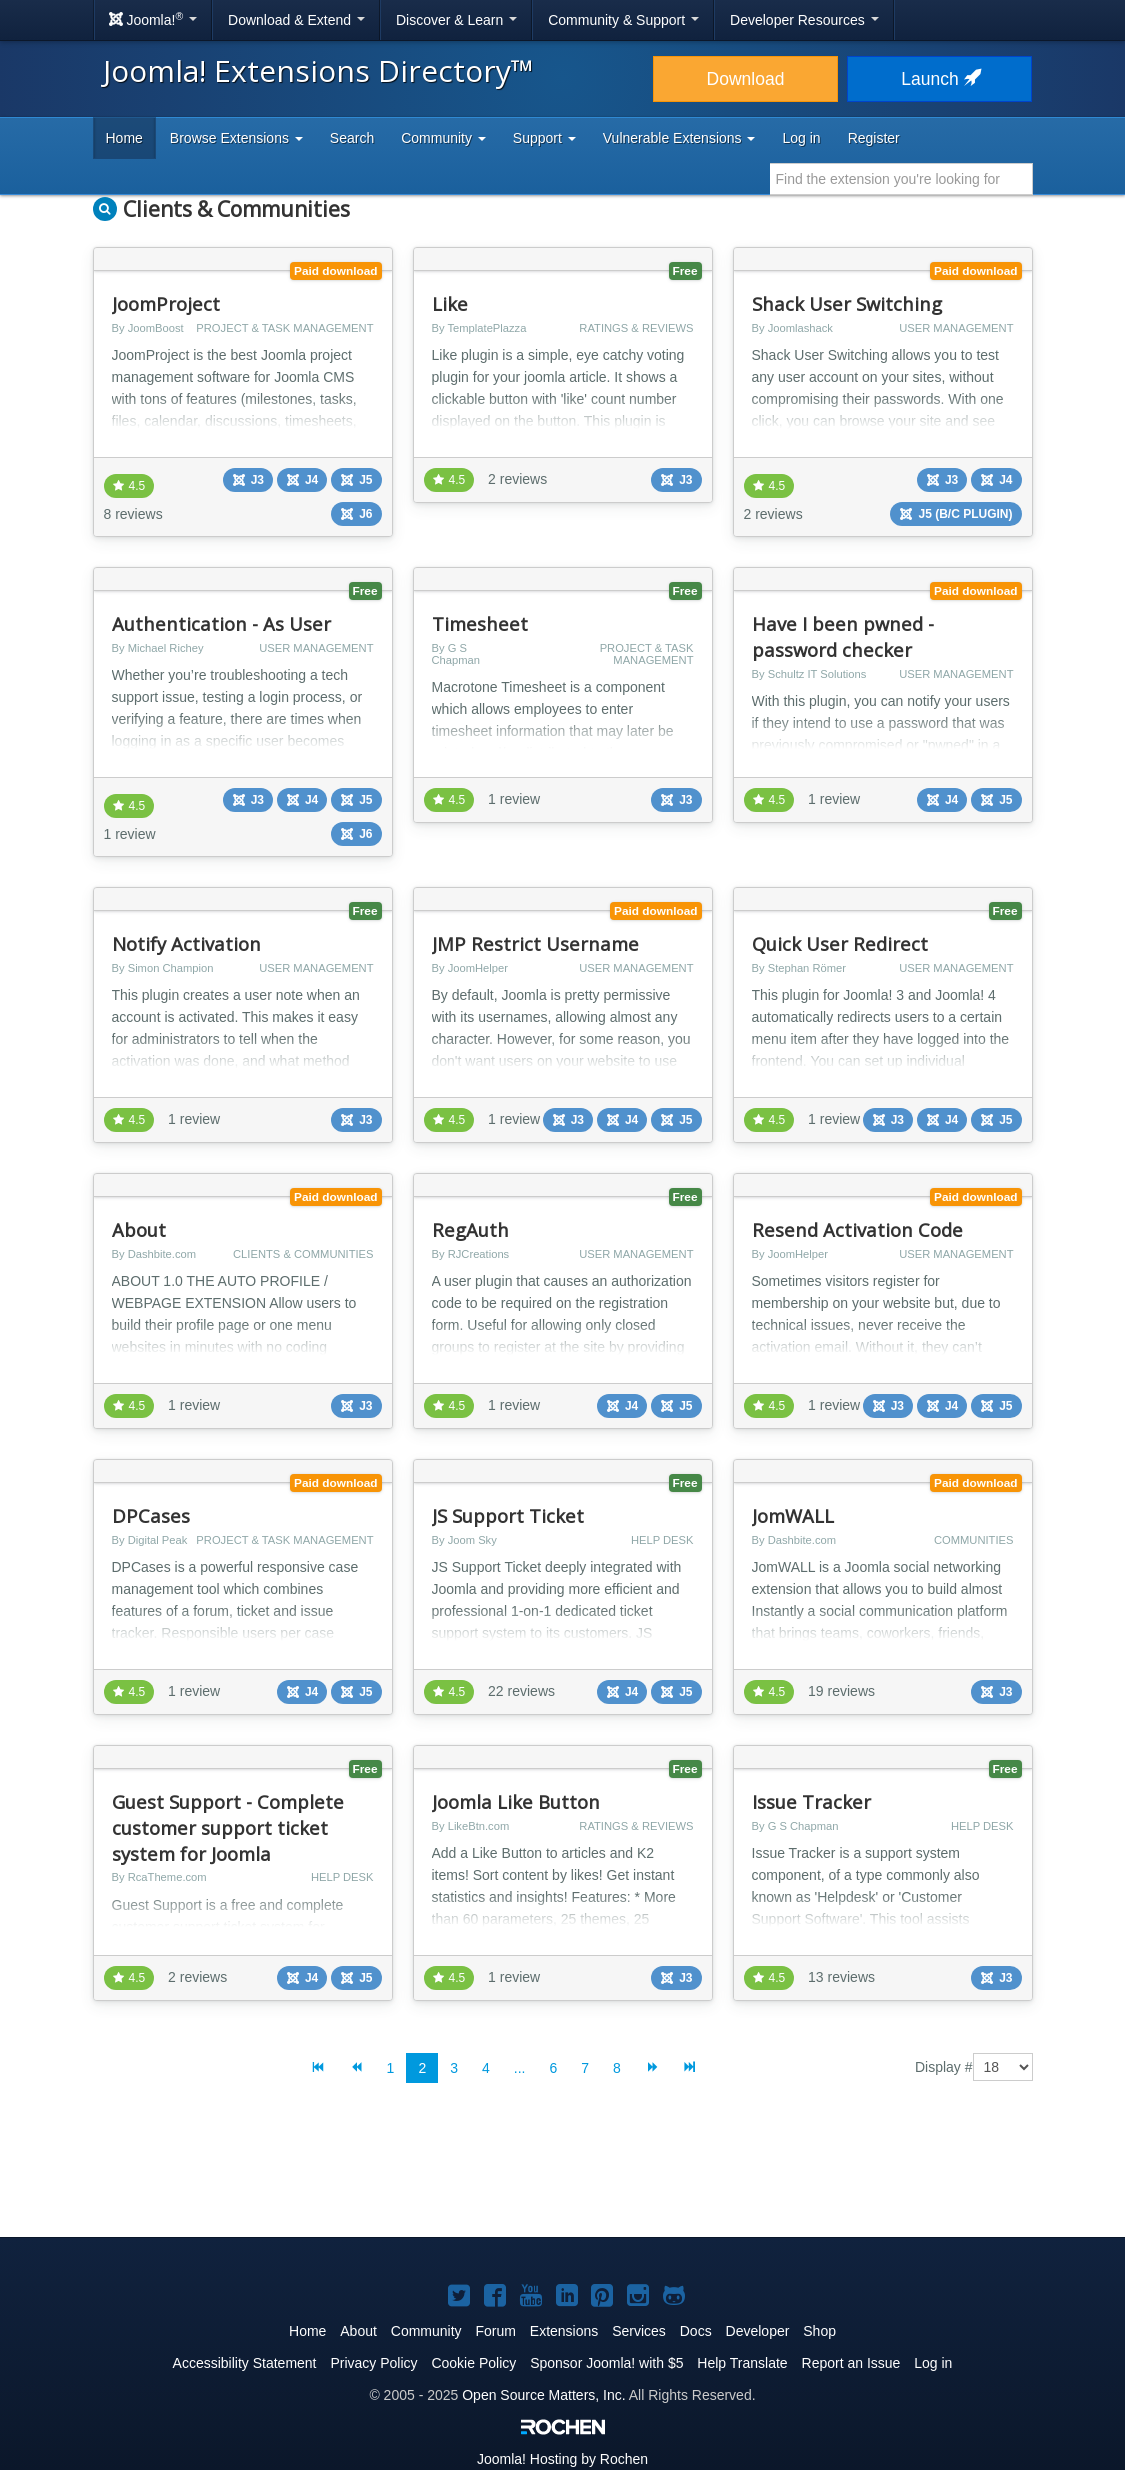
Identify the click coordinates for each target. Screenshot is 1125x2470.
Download (746, 79)
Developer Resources (804, 20)
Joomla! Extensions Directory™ (318, 70)
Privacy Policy (373, 2363)
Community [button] (443, 138)
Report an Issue (851, 2363)
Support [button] (544, 138)
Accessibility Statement (245, 2363)
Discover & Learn (456, 20)
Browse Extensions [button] (236, 138)
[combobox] (901, 179)
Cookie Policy (473, 2363)
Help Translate (742, 2363)
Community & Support (623, 20)
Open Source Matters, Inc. (543, 2395)
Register (874, 138)
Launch (939, 79)
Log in (801, 138)
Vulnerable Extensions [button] (679, 138)
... (520, 2068)
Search (352, 138)
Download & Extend (296, 20)
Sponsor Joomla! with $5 (606, 2363)
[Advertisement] (563, 2176)
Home (124, 138)
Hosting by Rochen (562, 2459)
